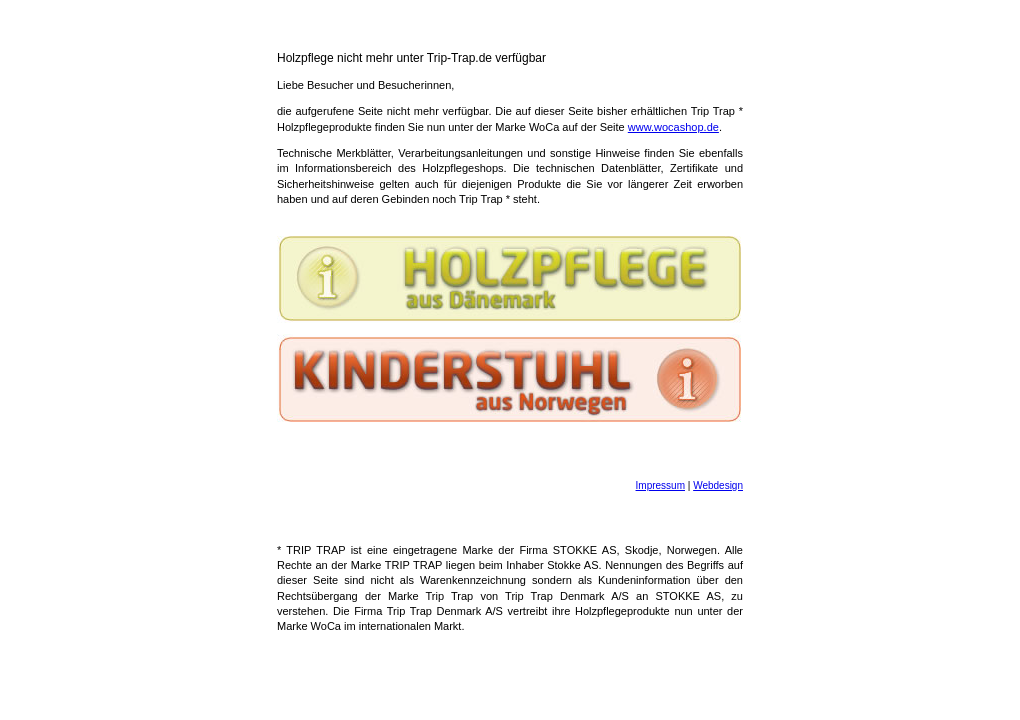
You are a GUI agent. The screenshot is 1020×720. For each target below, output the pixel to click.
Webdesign (718, 485)
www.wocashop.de (673, 127)
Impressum (660, 485)
